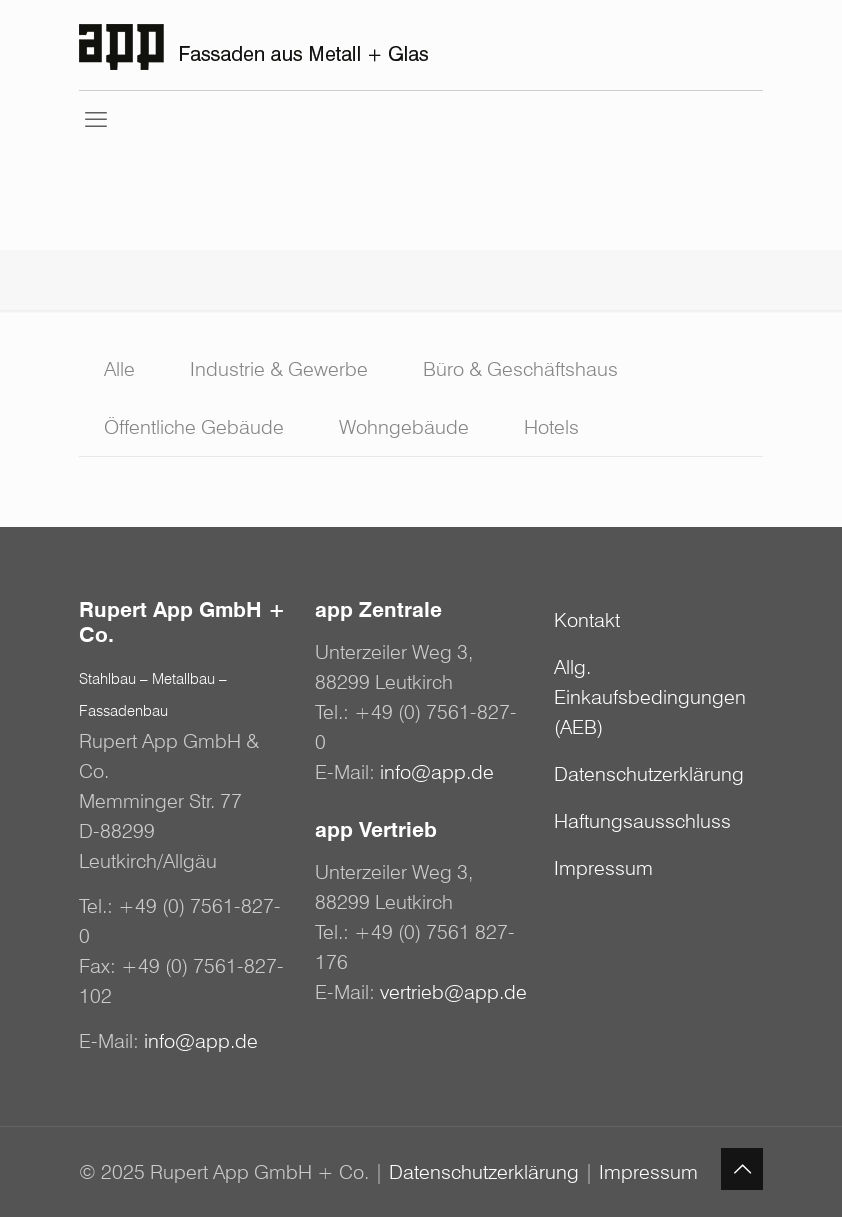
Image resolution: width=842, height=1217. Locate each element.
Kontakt (587, 620)
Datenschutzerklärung (649, 774)
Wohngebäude (404, 427)
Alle (119, 369)
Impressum (603, 868)
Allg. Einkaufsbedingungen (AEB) (650, 697)
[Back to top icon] (742, 1169)
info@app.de (201, 1041)
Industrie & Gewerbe (279, 369)
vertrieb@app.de (453, 992)
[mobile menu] (96, 119)
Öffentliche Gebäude (194, 427)
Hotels (551, 427)
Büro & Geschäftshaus (520, 369)
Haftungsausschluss (642, 821)
